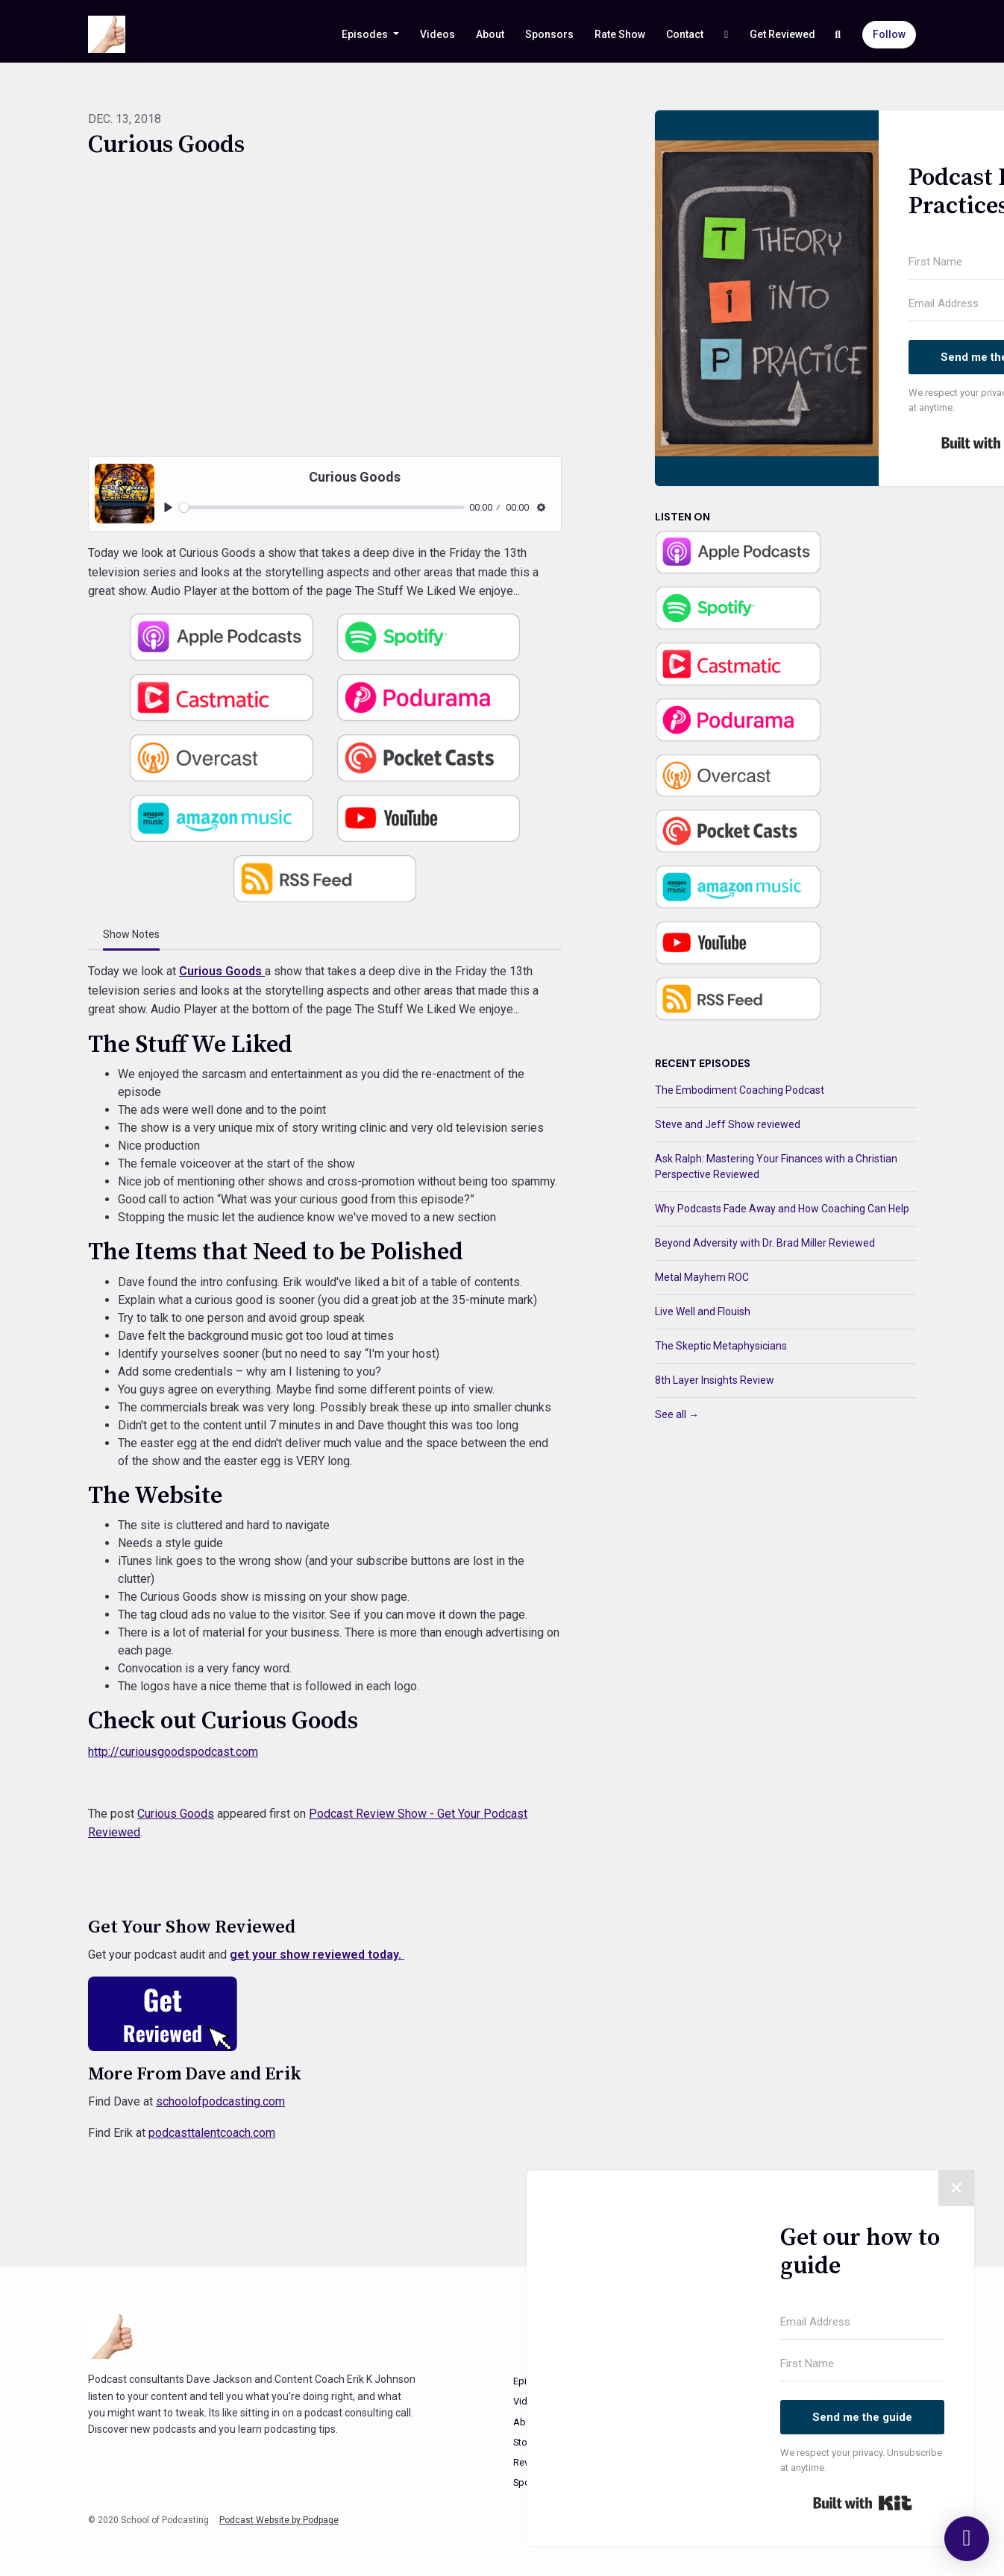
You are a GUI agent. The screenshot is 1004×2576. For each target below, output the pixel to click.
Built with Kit (862, 2503)
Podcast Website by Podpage (279, 2520)
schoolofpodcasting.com (220, 2101)
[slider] (322, 507)
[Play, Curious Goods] (168, 507)
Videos (437, 34)
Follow (889, 34)
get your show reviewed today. (317, 1954)
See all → (677, 1414)
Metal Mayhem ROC (702, 1277)
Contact (684, 34)
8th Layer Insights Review (714, 1380)
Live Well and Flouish (702, 1311)
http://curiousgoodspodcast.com (173, 1752)
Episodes (366, 34)
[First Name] (862, 2364)
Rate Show (619, 34)
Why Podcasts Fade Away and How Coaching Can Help (782, 1209)
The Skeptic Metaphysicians (721, 1346)
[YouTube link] (726, 34)
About (490, 34)
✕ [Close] (956, 2188)
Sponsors (549, 34)
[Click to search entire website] (838, 34)
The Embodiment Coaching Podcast (739, 1090)
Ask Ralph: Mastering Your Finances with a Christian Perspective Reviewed (776, 1166)
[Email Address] (862, 2322)
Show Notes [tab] (131, 934)
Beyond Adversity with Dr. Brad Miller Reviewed (765, 1243)
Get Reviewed (782, 34)
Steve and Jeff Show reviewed (727, 1124)
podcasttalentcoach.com (211, 2133)
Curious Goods (222, 971)
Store (524, 2442)
